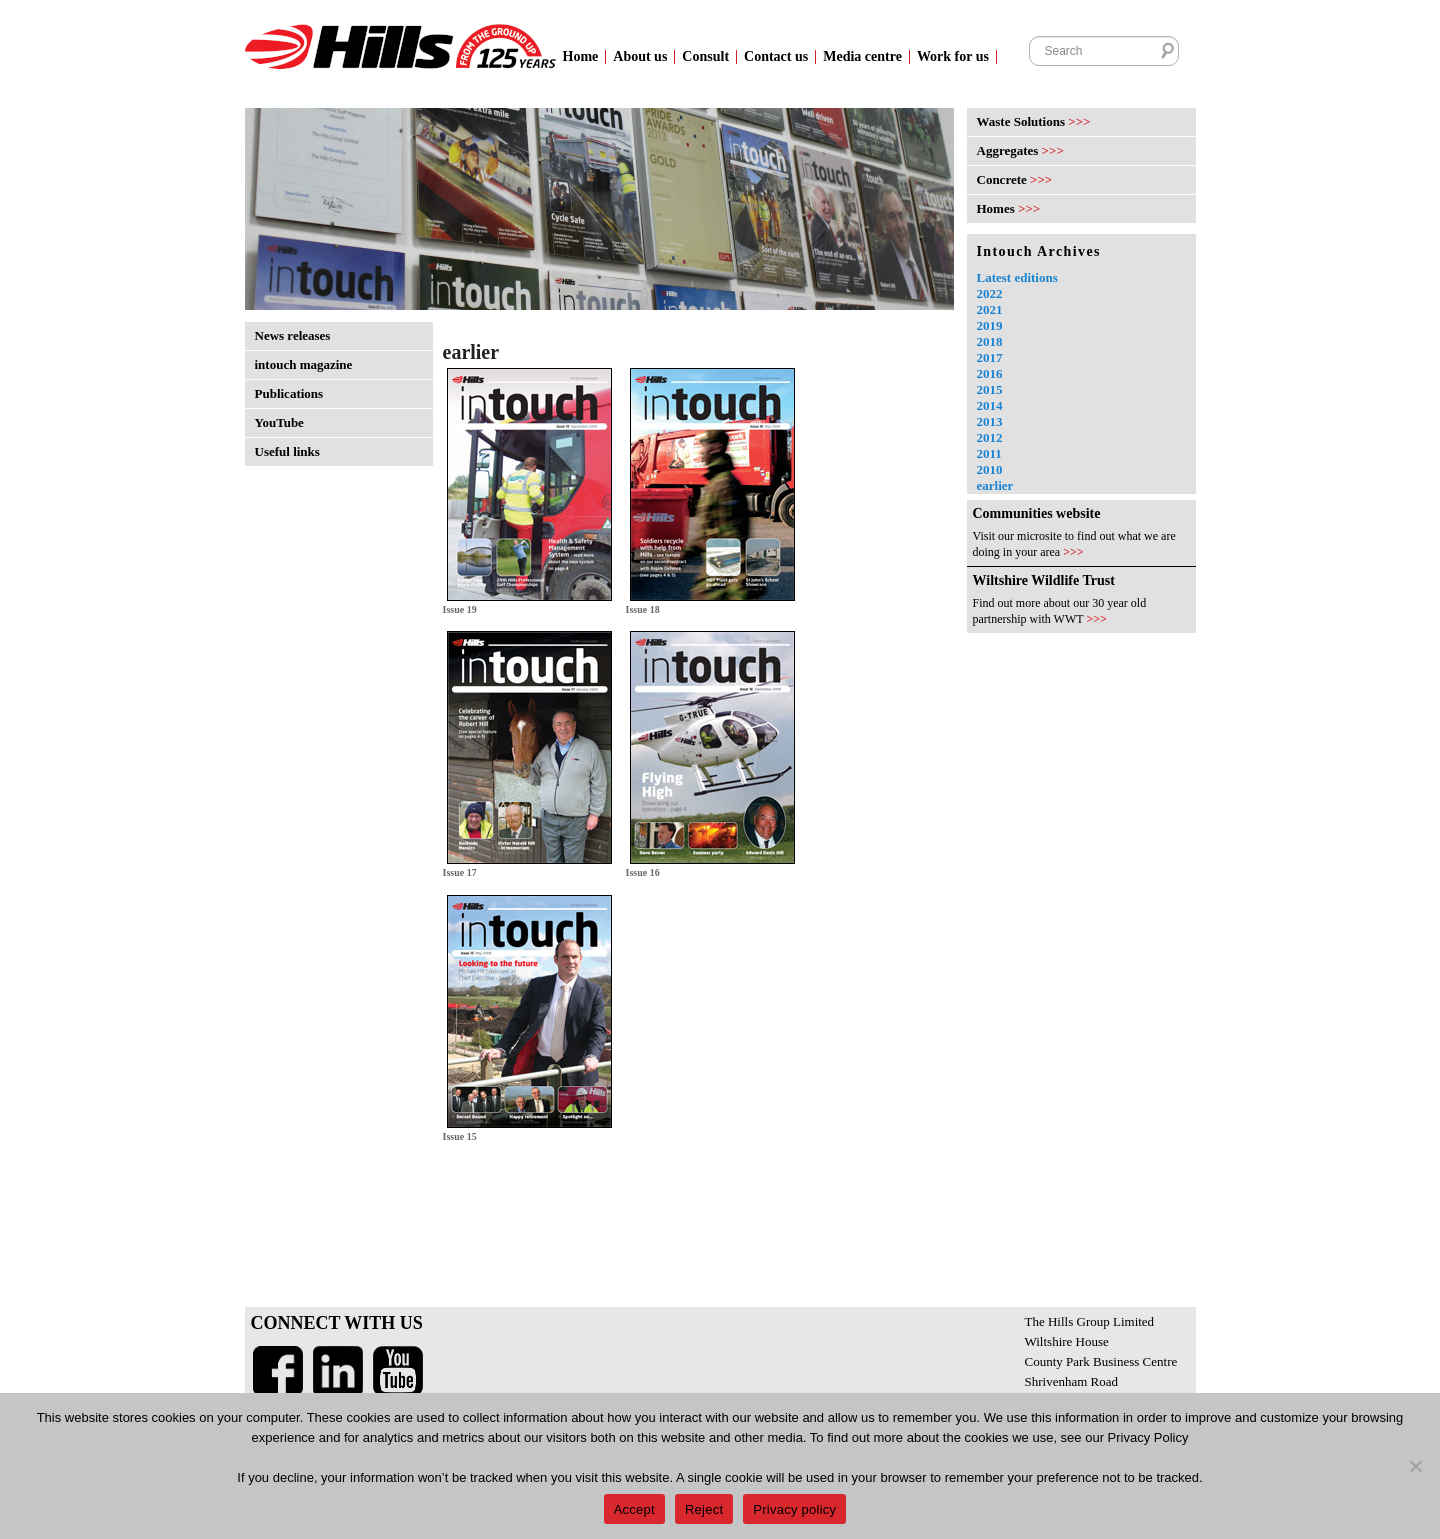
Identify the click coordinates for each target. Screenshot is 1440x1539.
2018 (990, 341)
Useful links (287, 451)
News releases (293, 335)
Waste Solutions (1034, 121)
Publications (289, 393)
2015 (990, 389)
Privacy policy (794, 1509)
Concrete (1015, 179)
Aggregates (1020, 150)
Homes (1009, 208)
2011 (989, 453)
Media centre (862, 57)
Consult (705, 57)
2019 (990, 325)
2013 (990, 421)
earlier (995, 485)
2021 (990, 309)
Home (581, 57)
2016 (990, 373)
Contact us (776, 57)
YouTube (279, 422)
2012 (990, 437)
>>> (1073, 552)
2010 (990, 469)
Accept (634, 1509)
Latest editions (1017, 277)
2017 (990, 357)
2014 (990, 405)
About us (640, 57)
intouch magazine (304, 364)
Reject (704, 1509)
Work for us (953, 57)
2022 (990, 293)
